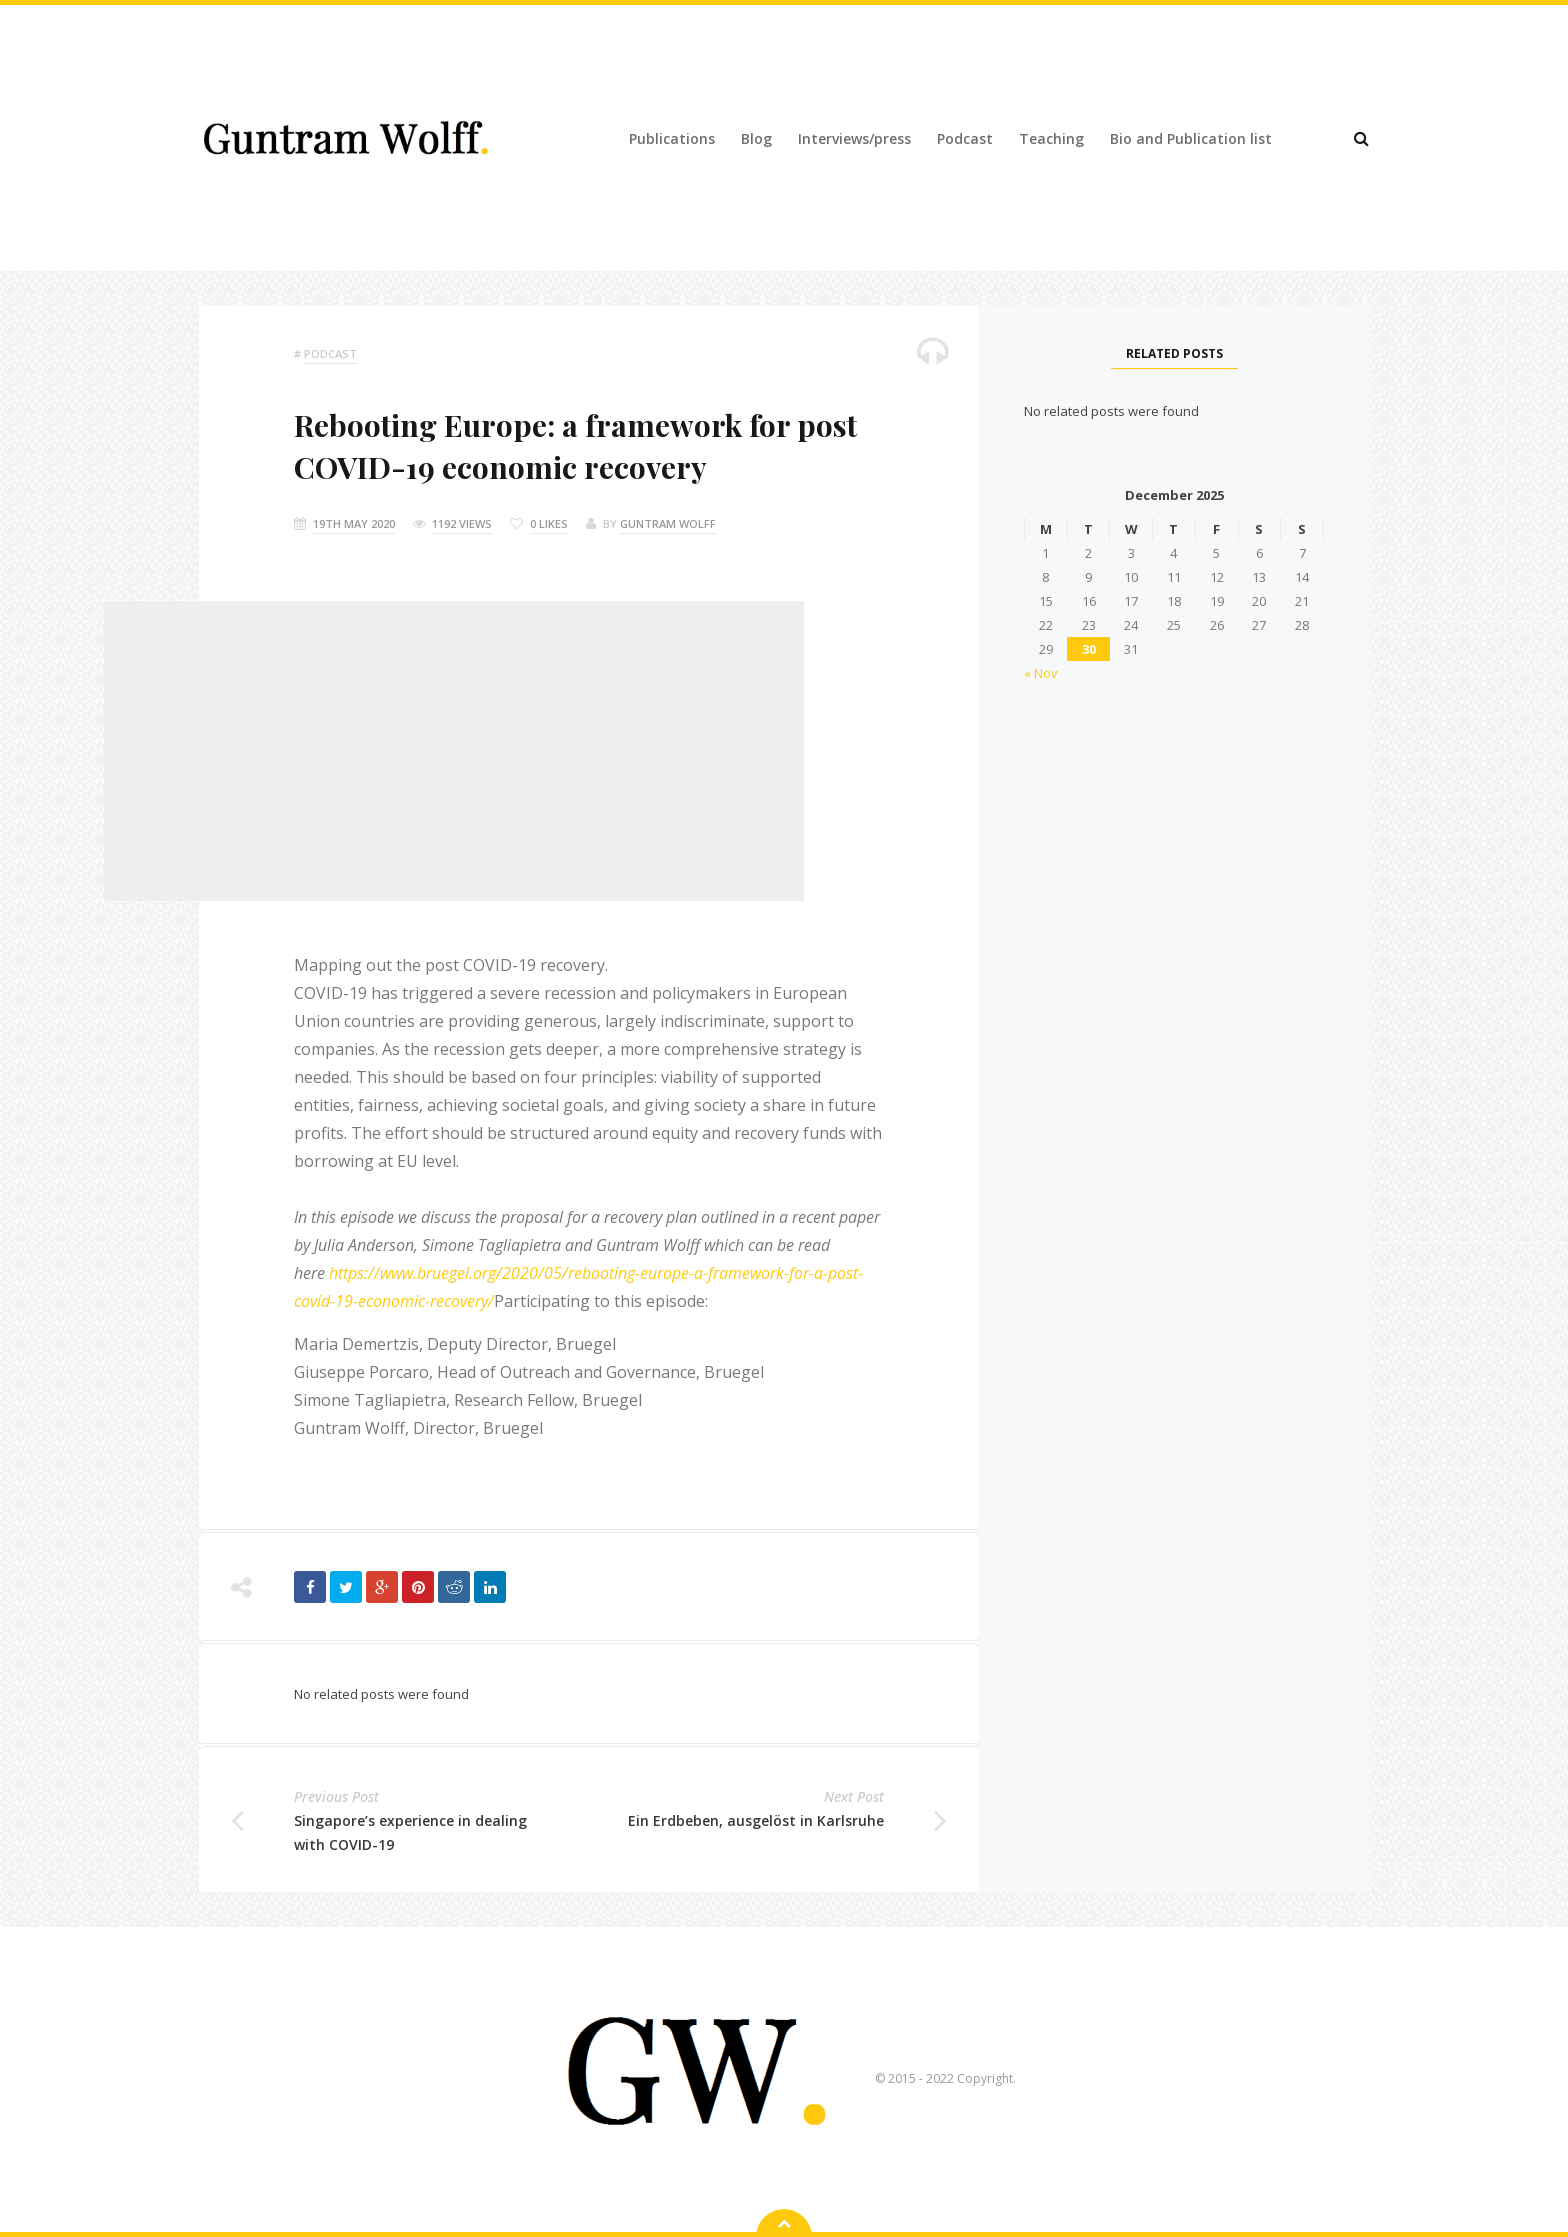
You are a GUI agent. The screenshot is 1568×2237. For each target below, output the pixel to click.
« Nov (1041, 673)
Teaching (1051, 138)
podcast (330, 353)
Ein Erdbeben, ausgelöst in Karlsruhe (756, 1820)
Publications (672, 138)
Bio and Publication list (1191, 138)
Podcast (965, 138)
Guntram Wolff (668, 523)
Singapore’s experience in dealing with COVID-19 (410, 1832)
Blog (756, 138)
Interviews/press (854, 138)
